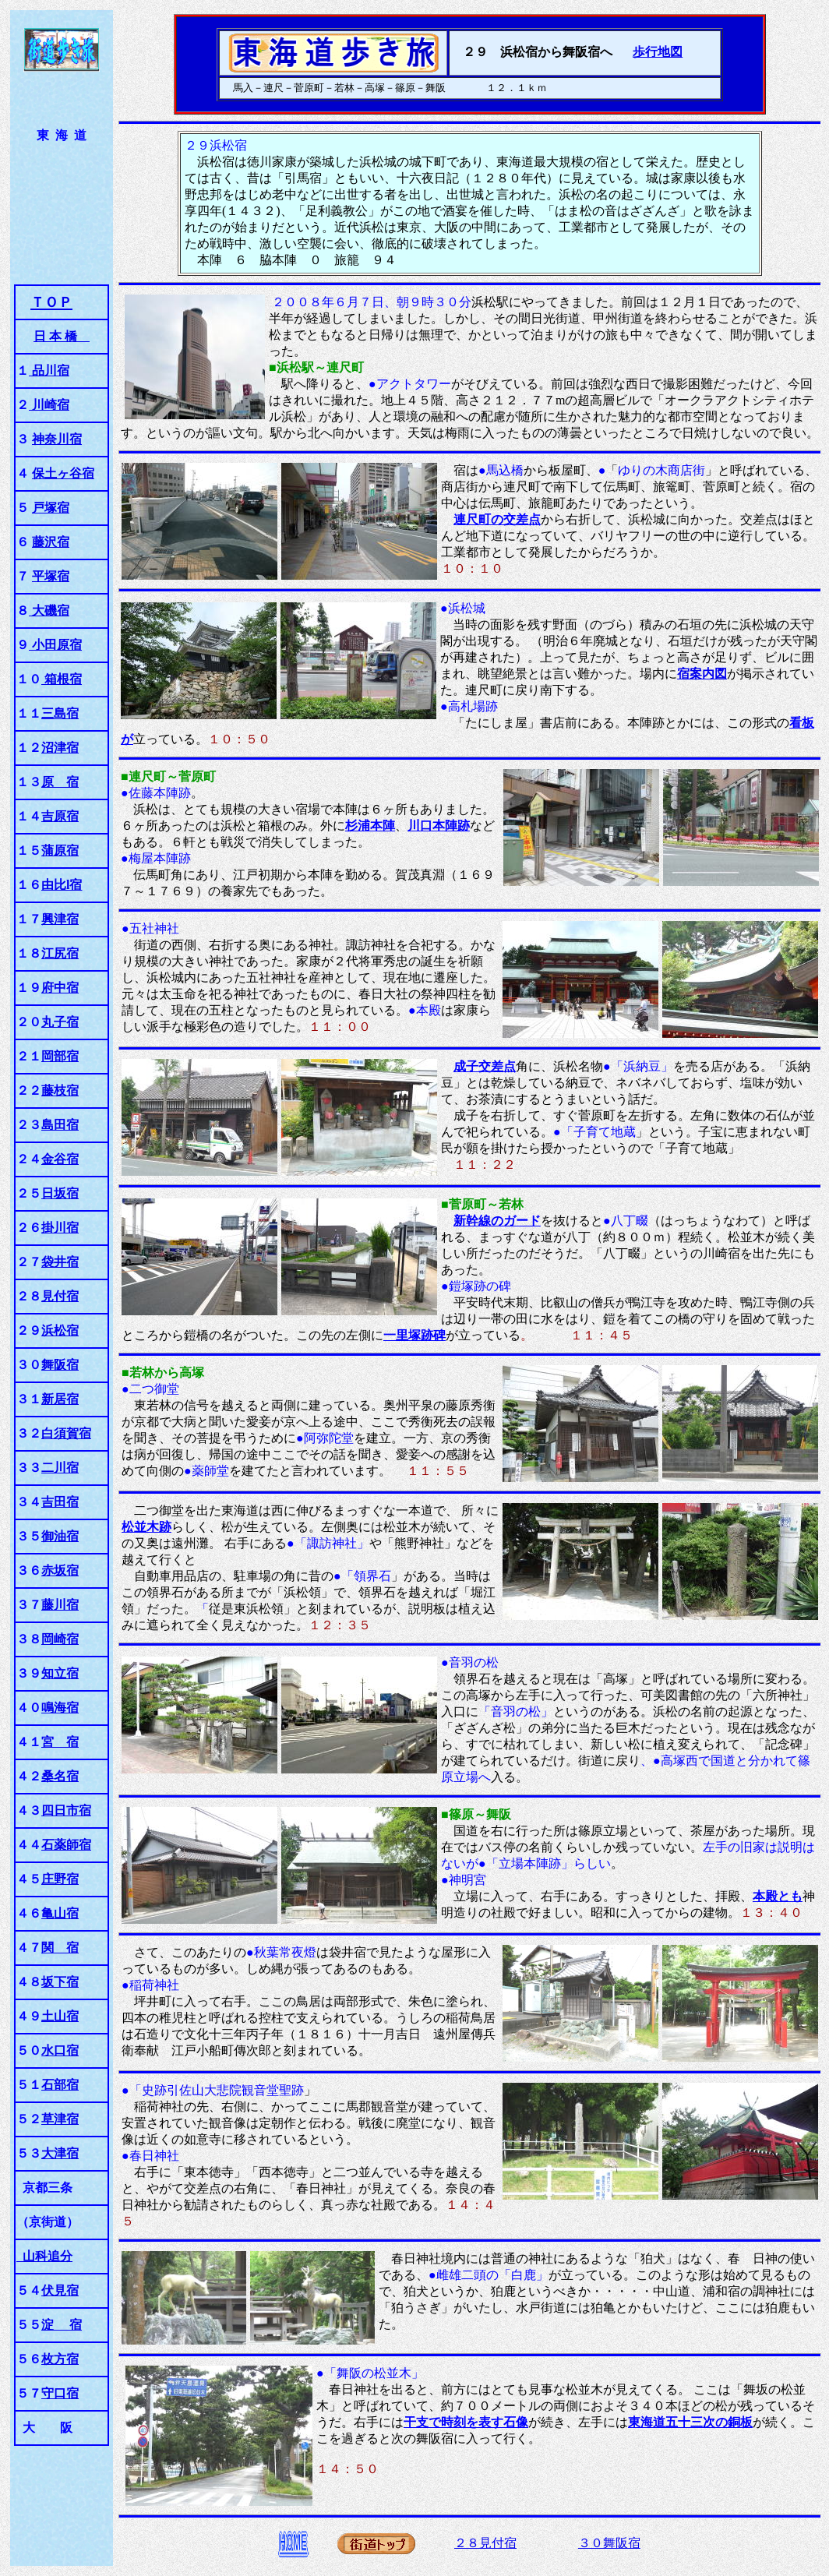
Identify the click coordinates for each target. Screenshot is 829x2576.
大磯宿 (49, 610)
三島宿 (60, 713)
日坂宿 (60, 1193)
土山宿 (60, 2016)
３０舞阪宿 (609, 2543)
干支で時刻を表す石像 (466, 2422)
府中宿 (60, 987)
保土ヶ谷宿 (63, 473)
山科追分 (44, 2256)
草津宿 (60, 2119)
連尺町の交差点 (497, 519)
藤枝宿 (60, 1090)
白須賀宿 (66, 1433)
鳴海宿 (60, 1707)
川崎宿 (49, 404)
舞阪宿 (60, 1364)
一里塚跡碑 (414, 1335)
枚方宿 (60, 2359)
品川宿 (49, 370)
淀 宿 (61, 2324)
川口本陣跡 (438, 825)
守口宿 (60, 2393)
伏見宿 (60, 2290)
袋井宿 (60, 1262)
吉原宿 (60, 816)
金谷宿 (60, 1159)
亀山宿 (60, 1913)
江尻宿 (60, 953)
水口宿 (60, 2050)
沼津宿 (60, 747)
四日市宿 (66, 1810)
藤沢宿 (50, 542)
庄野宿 (60, 1879)
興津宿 (60, 919)
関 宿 (60, 1947)
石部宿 (60, 2084)
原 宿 (60, 782)
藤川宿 (60, 1604)
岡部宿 (60, 1056)
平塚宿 (50, 576)
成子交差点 (484, 1066)
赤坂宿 (60, 1570)
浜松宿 (60, 1330)
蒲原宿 (60, 850)
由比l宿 (61, 884)
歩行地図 (658, 51)
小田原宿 (55, 644)
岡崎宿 (60, 1639)
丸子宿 (60, 1022)
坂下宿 (60, 1981)
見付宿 (60, 1296)
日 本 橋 (62, 336)
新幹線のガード (497, 1220)
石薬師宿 (66, 1844)
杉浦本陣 (370, 825)
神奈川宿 (57, 439)
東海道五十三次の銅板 (690, 2422)
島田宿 (60, 1124)
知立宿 (60, 1673)
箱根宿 (61, 679)
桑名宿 (60, 1776)
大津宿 (60, 2153)
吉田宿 (60, 1502)
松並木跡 (146, 1526)
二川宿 (60, 1467)
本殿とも (778, 1896)
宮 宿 (60, 1742)
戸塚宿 (50, 507)
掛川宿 (60, 1227)
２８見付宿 (485, 2543)
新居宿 (60, 1399)
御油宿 (60, 1536)
